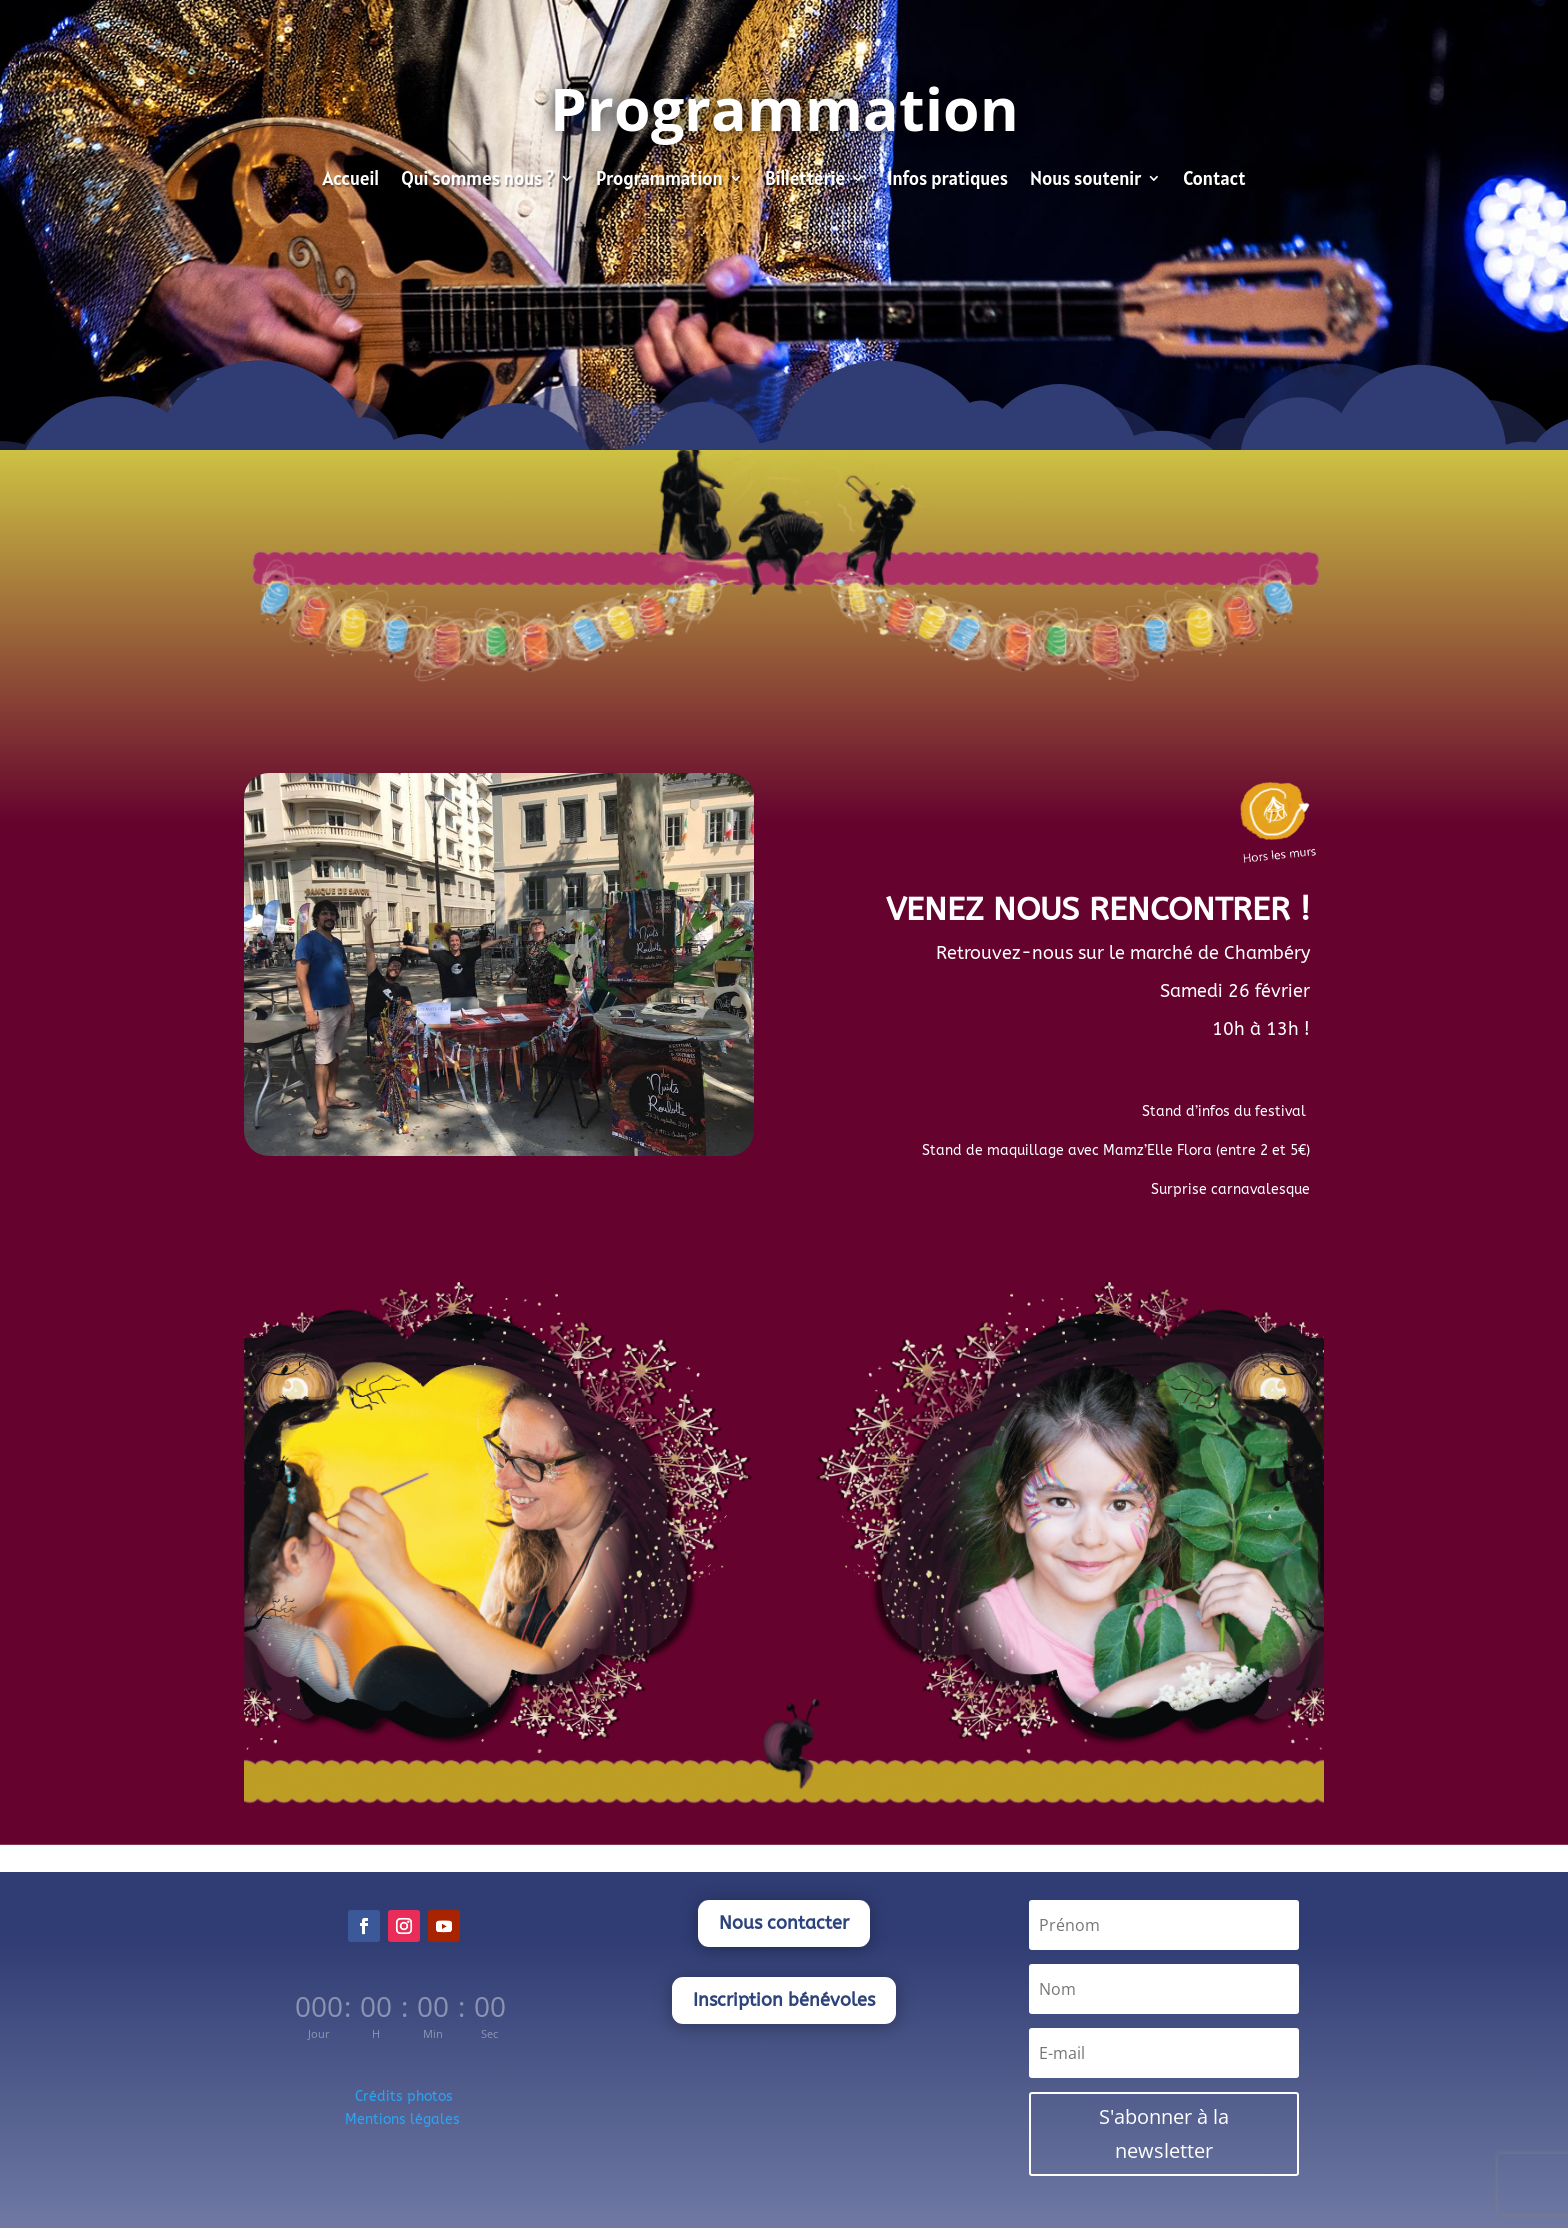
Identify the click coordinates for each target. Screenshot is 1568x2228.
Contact (1214, 180)
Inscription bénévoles (784, 2000)
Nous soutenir (1085, 180)
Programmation (659, 180)
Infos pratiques (947, 180)
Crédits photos (404, 2096)
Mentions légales (404, 2119)
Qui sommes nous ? (477, 180)
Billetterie (805, 180)
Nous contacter (784, 1923)
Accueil (350, 180)
